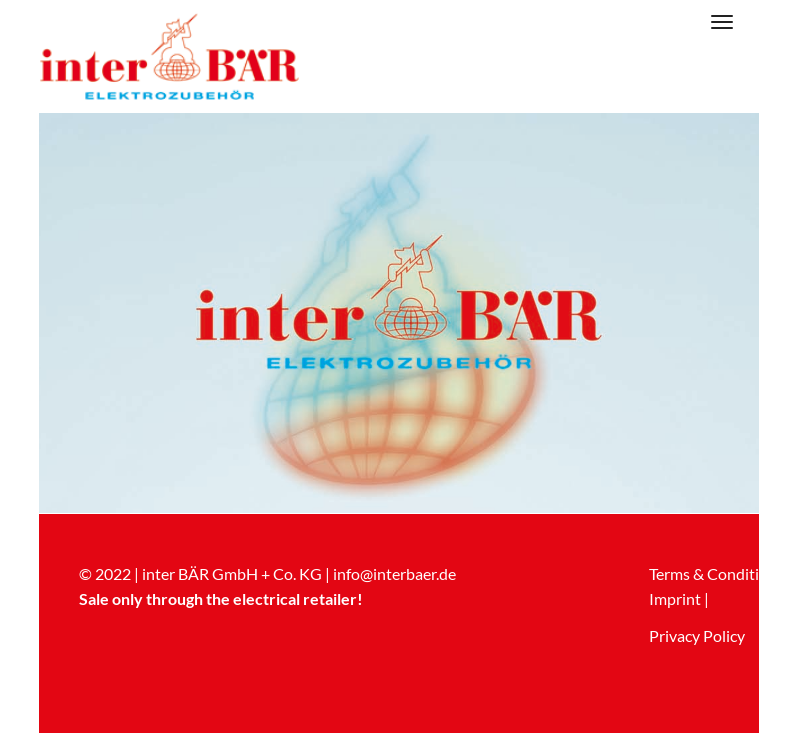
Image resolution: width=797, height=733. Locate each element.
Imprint (675, 598)
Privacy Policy (697, 635)
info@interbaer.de (394, 573)
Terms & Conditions (716, 573)
